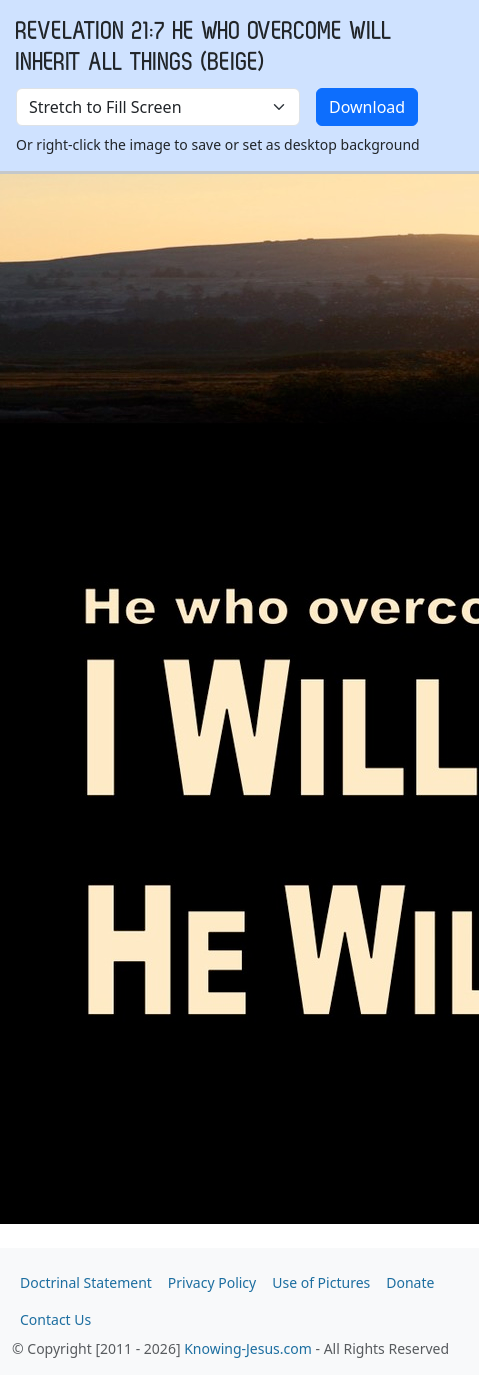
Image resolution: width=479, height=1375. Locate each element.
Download (367, 107)
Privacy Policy (212, 1282)
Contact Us (55, 1319)
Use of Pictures (321, 1282)
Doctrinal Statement (86, 1282)
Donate (410, 1282)
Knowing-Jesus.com (248, 1348)
